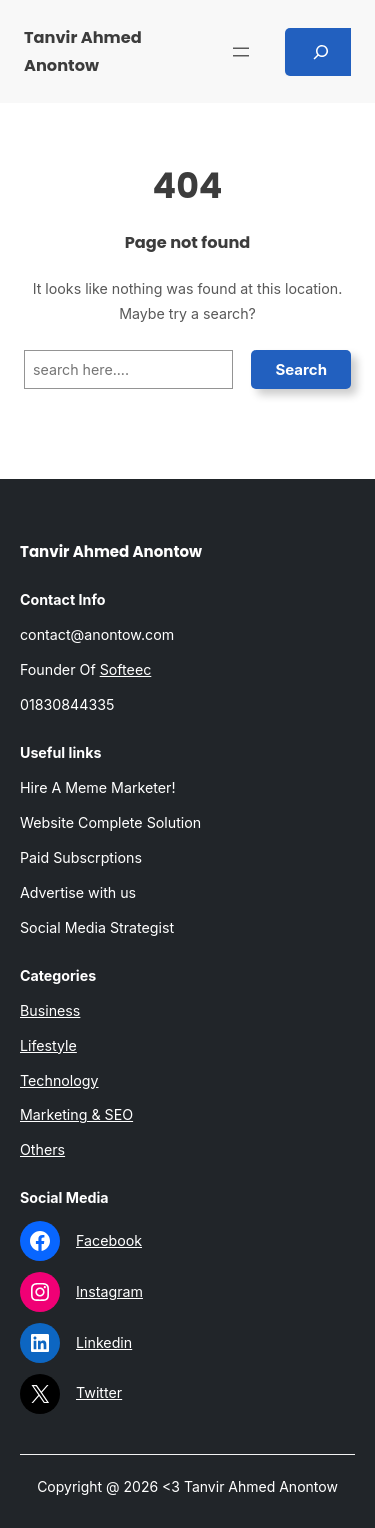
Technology (59, 1080)
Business (50, 1010)
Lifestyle (48, 1045)
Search (301, 369)
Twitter (99, 1392)
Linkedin (104, 1342)
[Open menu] (241, 52)
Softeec (126, 669)
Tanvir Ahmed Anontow (111, 551)
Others (42, 1149)
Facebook (109, 1240)
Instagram (109, 1291)
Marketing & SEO (76, 1114)
